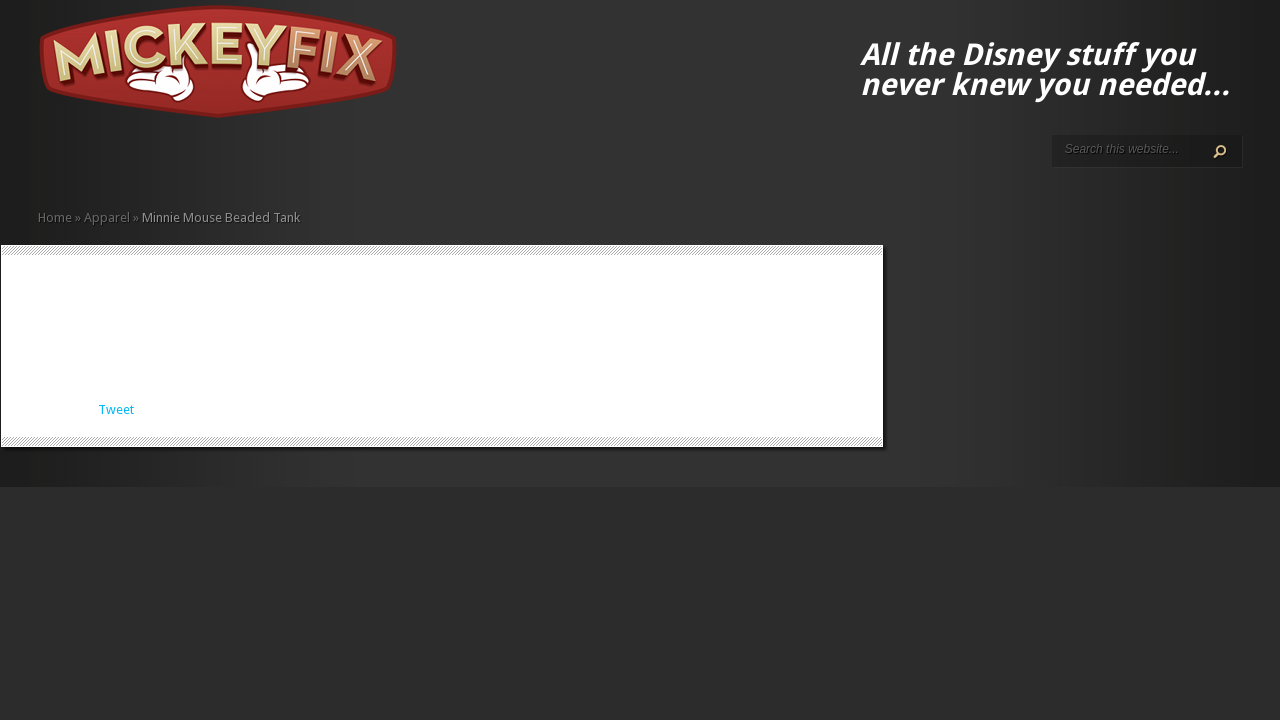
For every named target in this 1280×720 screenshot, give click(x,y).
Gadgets (222, 162)
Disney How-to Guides (110, 162)
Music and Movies (270, 162)
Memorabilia (254, 162)
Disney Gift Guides (94, 162)
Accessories (142, 162)
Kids (238, 162)
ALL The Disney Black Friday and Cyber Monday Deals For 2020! (78, 162)
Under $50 (302, 162)
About (62, 162)
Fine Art (190, 162)
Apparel (158, 162)
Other (286, 162)
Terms (126, 162)
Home (46, 162)
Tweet (116, 409)
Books (174, 162)
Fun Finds (206, 162)
